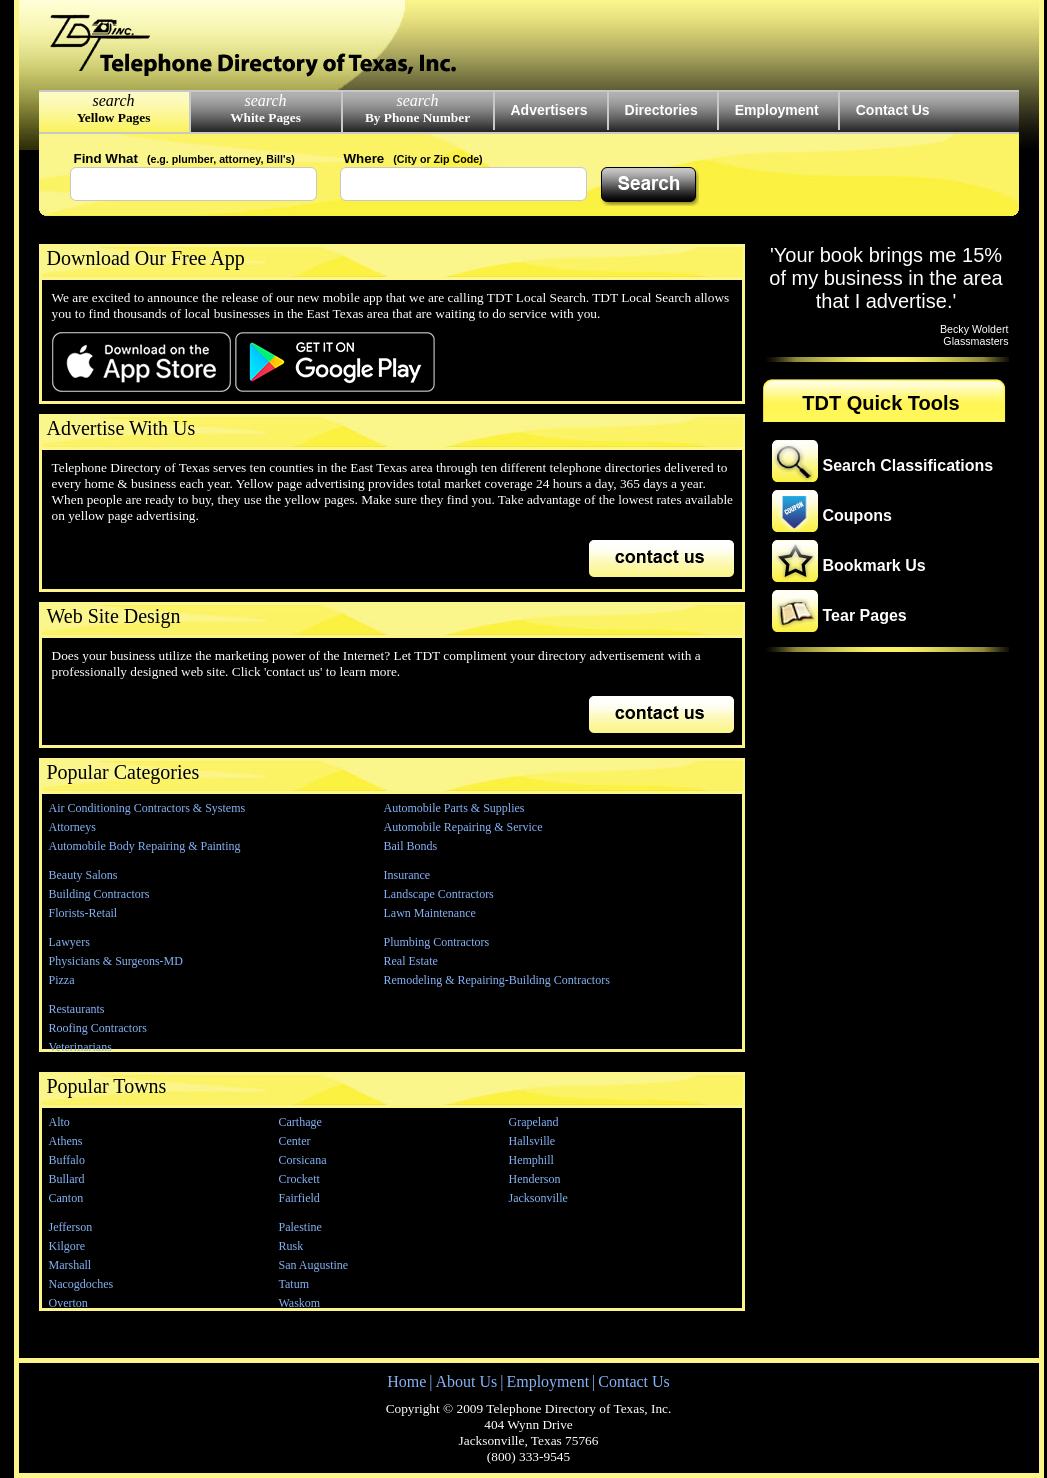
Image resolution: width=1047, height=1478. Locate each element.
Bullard (67, 1179)
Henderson (535, 1179)
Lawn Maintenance (430, 913)
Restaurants (77, 1009)
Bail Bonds (411, 846)
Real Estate (411, 961)
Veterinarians (80, 1047)
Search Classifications (908, 465)
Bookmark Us (874, 565)
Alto (59, 1122)
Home (406, 1381)
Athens (66, 1141)
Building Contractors (99, 894)
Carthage (300, 1122)
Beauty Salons (83, 875)
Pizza (62, 980)
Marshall (70, 1265)
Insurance (407, 875)
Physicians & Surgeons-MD (116, 961)
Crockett (299, 1179)
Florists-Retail (83, 913)
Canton (66, 1198)
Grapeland (534, 1122)
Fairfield (299, 1198)
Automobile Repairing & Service (463, 827)
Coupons (857, 515)
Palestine (300, 1227)
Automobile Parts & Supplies (454, 808)
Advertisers (549, 110)
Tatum (294, 1284)
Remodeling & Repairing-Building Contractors (497, 980)
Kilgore (67, 1246)
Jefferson (71, 1227)
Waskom (300, 1303)
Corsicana (303, 1160)
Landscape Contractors (439, 894)
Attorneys (72, 827)
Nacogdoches (81, 1284)
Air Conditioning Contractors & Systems (147, 808)
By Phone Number (417, 117)
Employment (777, 110)
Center (295, 1141)
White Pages (265, 117)
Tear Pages (865, 615)
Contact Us (893, 110)
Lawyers (69, 942)
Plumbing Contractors (437, 942)
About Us (466, 1381)
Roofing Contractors (98, 1028)
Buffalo (67, 1160)
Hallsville (532, 1141)
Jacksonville (538, 1198)
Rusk (291, 1246)
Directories (661, 110)
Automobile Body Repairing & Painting (145, 846)
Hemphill (531, 1160)
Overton (68, 1303)
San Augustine (314, 1265)
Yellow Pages (114, 117)
